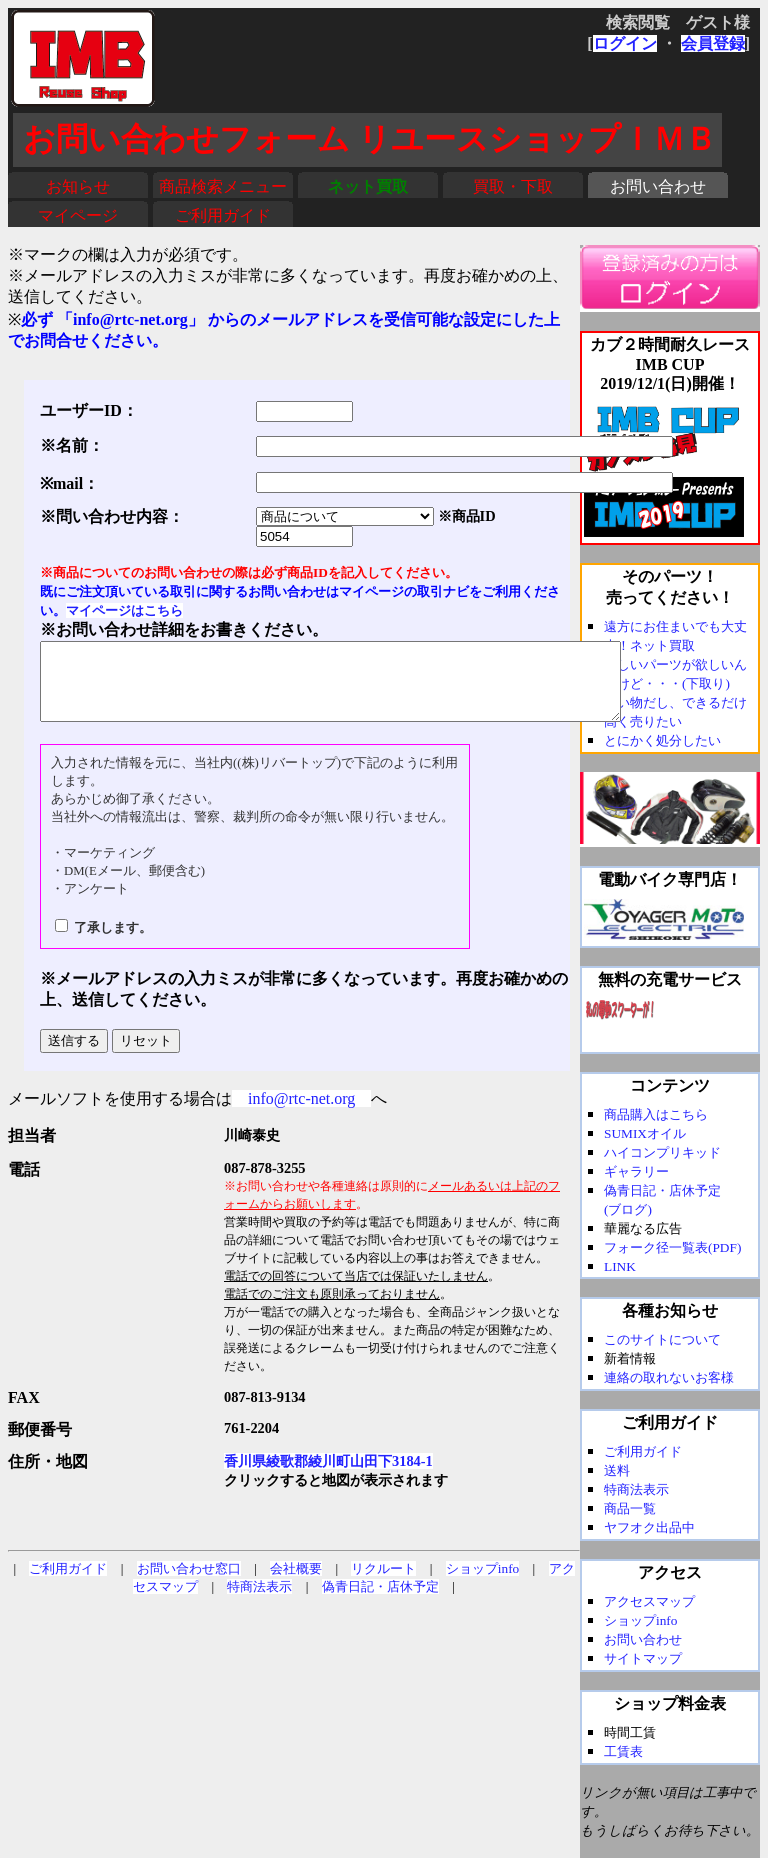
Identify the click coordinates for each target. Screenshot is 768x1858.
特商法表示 (259, 1601)
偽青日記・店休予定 (380, 1601)
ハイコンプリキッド (662, 1152)
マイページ (78, 215)
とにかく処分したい (662, 740)
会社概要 (296, 1583)
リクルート (383, 1583)
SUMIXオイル (645, 1133)
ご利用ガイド (223, 215)
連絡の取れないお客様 (669, 1377)
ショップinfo (482, 1583)
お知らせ (78, 186)
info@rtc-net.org (301, 1113)
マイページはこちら (124, 610)
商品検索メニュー (223, 186)
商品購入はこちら (656, 1114)
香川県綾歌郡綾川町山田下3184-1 (328, 1476)
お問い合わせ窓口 (189, 1583)
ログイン (625, 43)
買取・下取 (513, 186)
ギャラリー (636, 1171)
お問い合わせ (658, 186)
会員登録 (713, 43)
